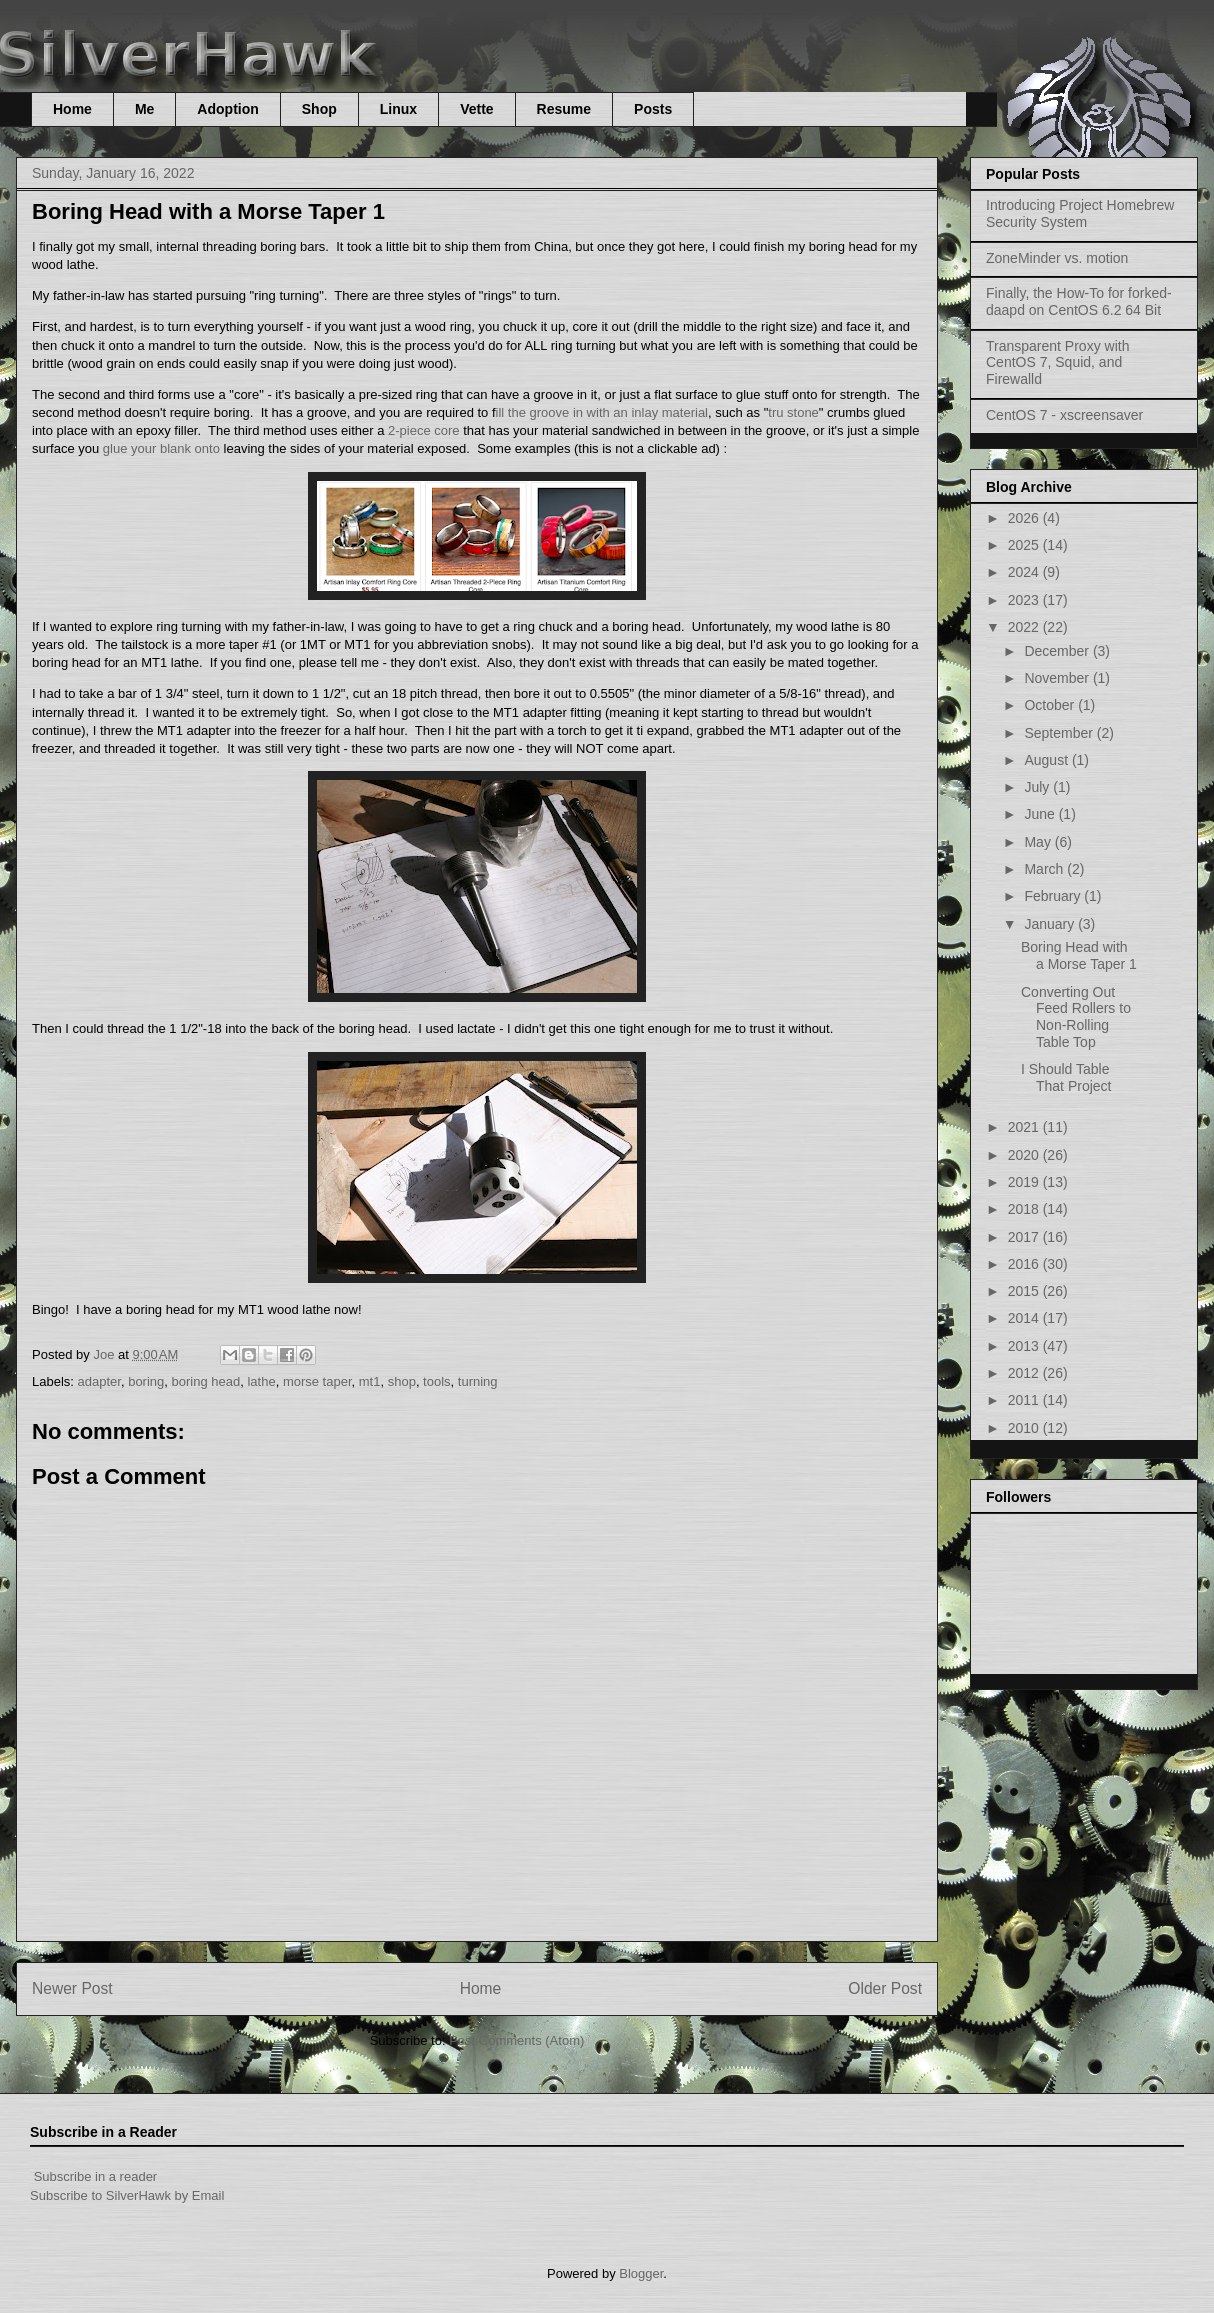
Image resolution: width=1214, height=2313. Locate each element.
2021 (1025, 1127)
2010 (1025, 1428)
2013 (1025, 1346)
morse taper (317, 1381)
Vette (476, 109)
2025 (1025, 545)
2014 (1025, 1318)
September (1060, 733)
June (1041, 814)
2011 (1025, 1400)
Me (144, 109)
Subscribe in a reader (96, 2176)
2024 (1025, 572)
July (1038, 787)
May (1039, 842)
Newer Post (72, 1988)
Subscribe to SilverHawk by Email (127, 2195)
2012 (1025, 1373)
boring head (206, 1381)
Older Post (885, 1988)
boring (146, 1381)
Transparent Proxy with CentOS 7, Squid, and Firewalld (1057, 363)
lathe (261, 1381)
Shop (319, 109)
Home (72, 109)
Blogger (641, 2273)
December (1058, 651)
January (1051, 924)
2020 (1025, 1155)
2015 (1025, 1291)
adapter (99, 1381)
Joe (105, 1354)
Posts (653, 109)
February (1054, 896)
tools (436, 1381)
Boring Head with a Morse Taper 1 (1079, 955)
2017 (1025, 1237)
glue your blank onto (161, 448)
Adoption (227, 109)
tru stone (793, 412)
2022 (1025, 627)
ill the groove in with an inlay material (602, 412)
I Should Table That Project (1066, 1077)
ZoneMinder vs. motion (1057, 258)
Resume (564, 109)
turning (478, 1381)
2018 (1025, 1209)
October (1051, 705)
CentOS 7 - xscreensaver (1064, 415)
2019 (1025, 1182)
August (1047, 760)
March (1045, 869)
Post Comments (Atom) (516, 2040)
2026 (1025, 518)
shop (402, 1381)
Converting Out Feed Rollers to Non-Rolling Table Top (1076, 1017)
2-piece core (424, 430)
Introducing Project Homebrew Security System (1080, 213)
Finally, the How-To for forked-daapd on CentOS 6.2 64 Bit (1079, 301)
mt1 (370, 1381)
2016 (1025, 1264)
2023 (1025, 600)
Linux (398, 109)
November (1058, 678)
